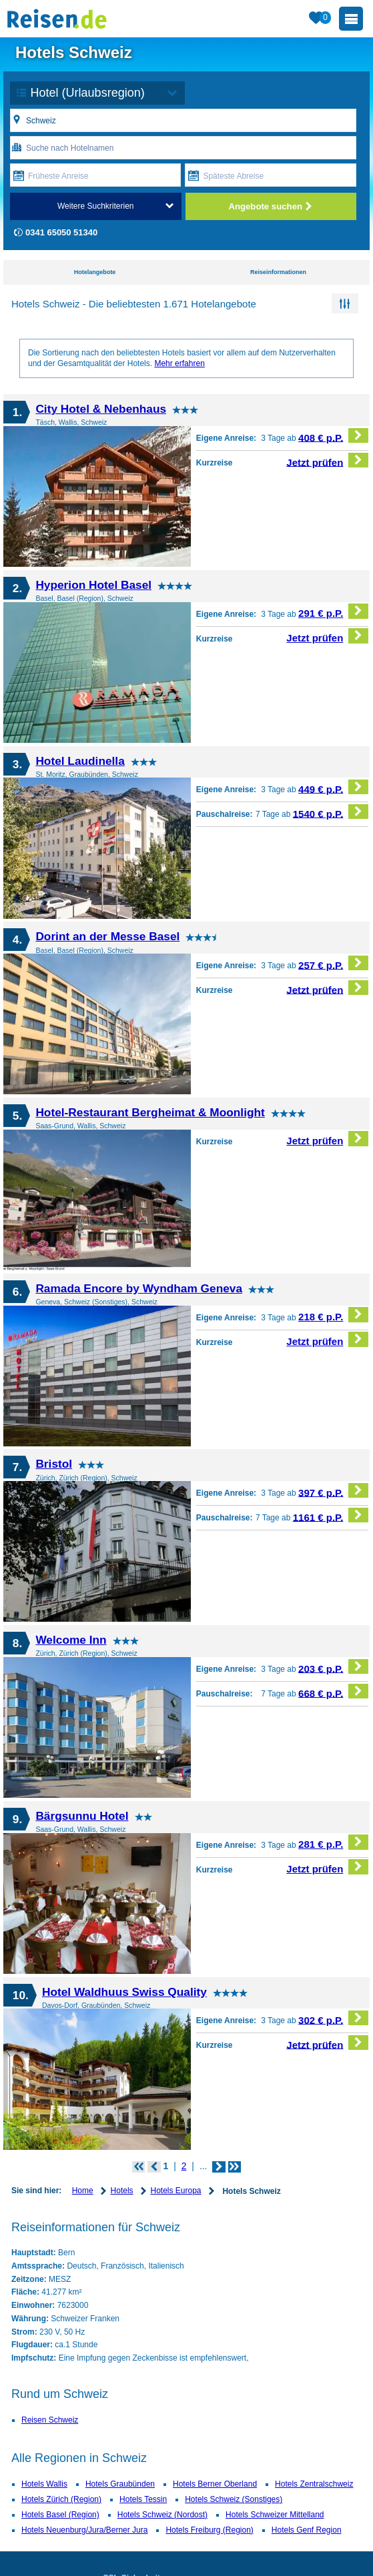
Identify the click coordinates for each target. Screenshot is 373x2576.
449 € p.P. (333, 787)
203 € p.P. (333, 1666)
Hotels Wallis (44, 2484)
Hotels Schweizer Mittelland (275, 2514)
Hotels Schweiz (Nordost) (162, 2514)
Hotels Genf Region (307, 2530)
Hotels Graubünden (120, 2484)
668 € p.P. (333, 1691)
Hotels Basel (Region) (60, 2514)
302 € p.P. (333, 2018)
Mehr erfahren (179, 363)
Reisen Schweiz (49, 2420)
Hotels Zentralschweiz (314, 2484)
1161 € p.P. (330, 1515)
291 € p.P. (333, 611)
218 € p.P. (333, 1314)
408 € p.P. (333, 435)
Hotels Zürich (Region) (61, 2499)
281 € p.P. (333, 1842)
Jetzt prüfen (327, 460)
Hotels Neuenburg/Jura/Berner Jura (84, 2530)
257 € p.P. (333, 963)
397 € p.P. (333, 1490)
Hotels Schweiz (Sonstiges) (233, 2499)
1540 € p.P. (330, 812)
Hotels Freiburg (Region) (209, 2530)
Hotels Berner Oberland (215, 2484)
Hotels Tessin (143, 2499)
